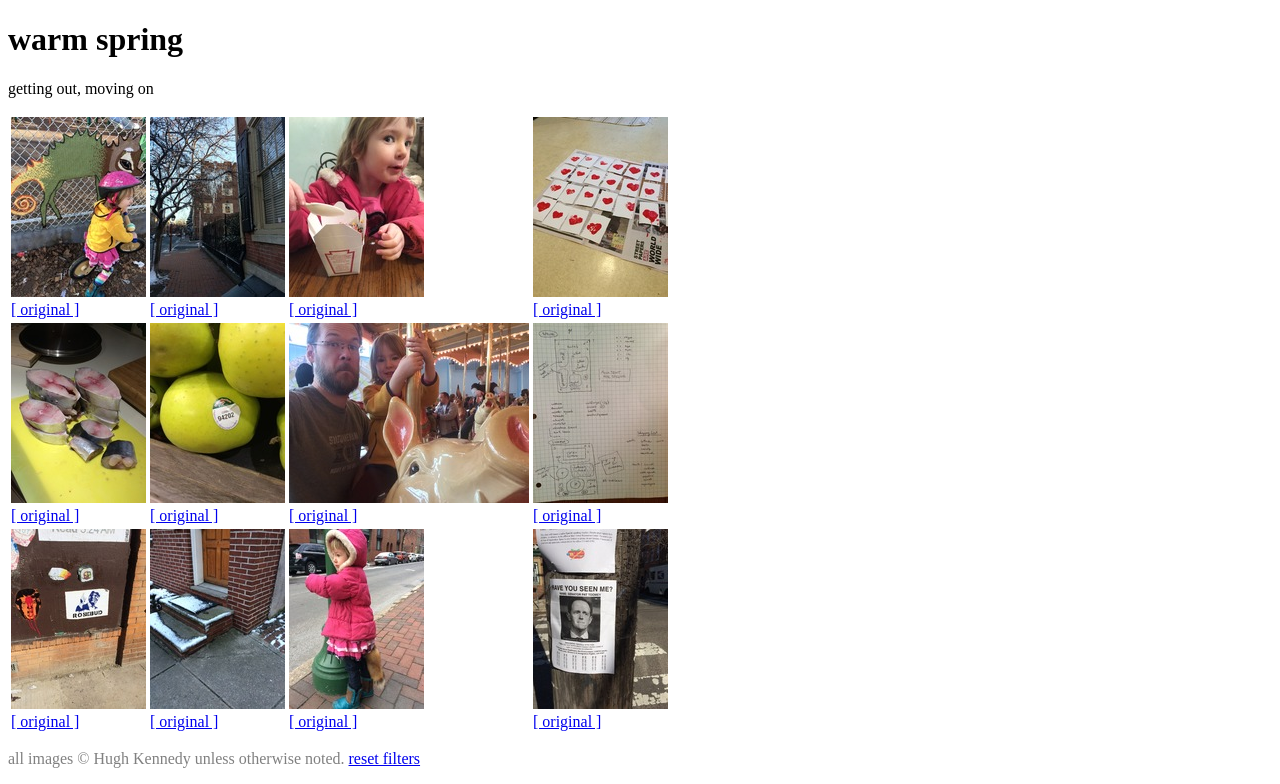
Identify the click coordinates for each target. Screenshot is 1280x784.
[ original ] (45, 309)
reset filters (385, 758)
